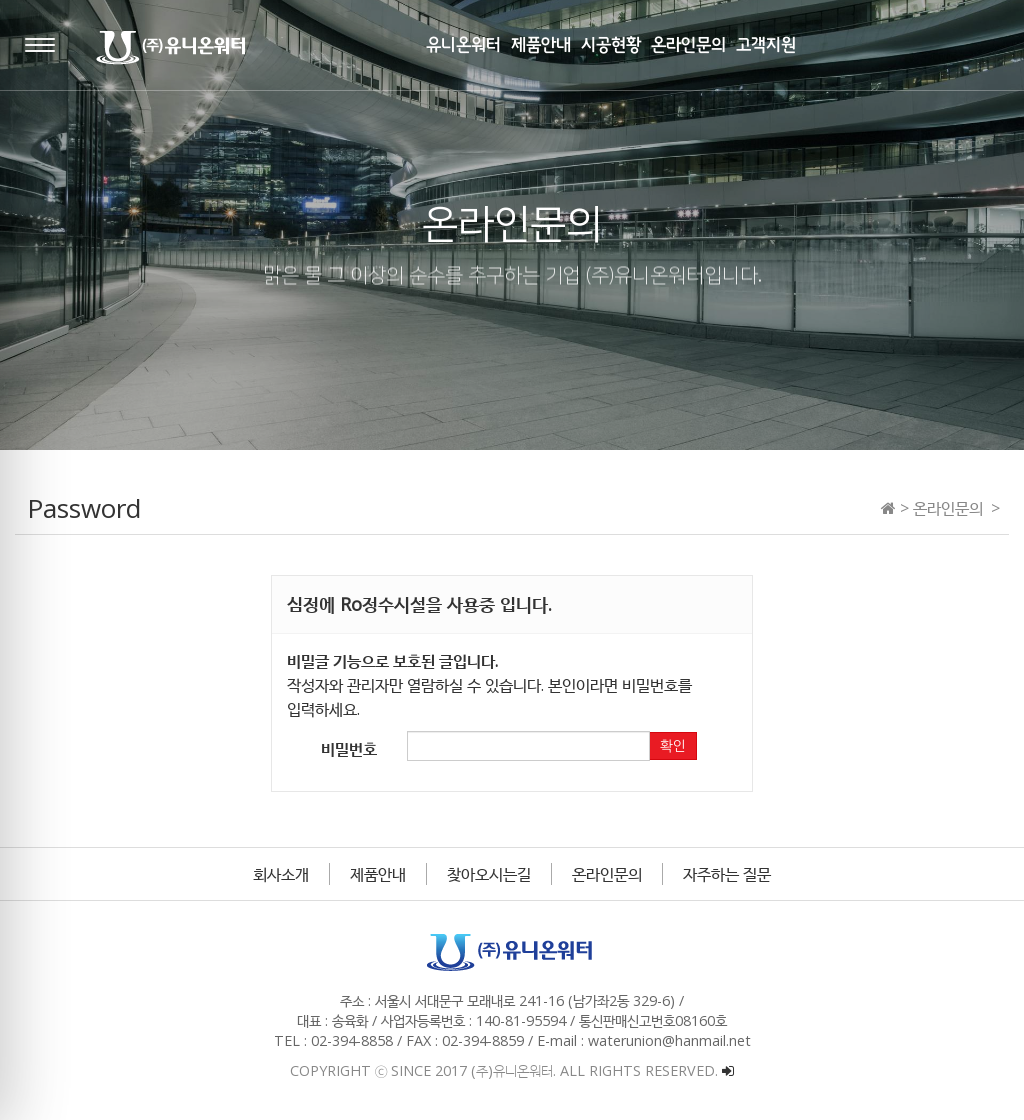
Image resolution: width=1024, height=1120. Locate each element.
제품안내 (378, 874)
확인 (673, 746)
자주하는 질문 (727, 874)
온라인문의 (607, 874)
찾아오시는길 (489, 874)
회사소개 (281, 874)
